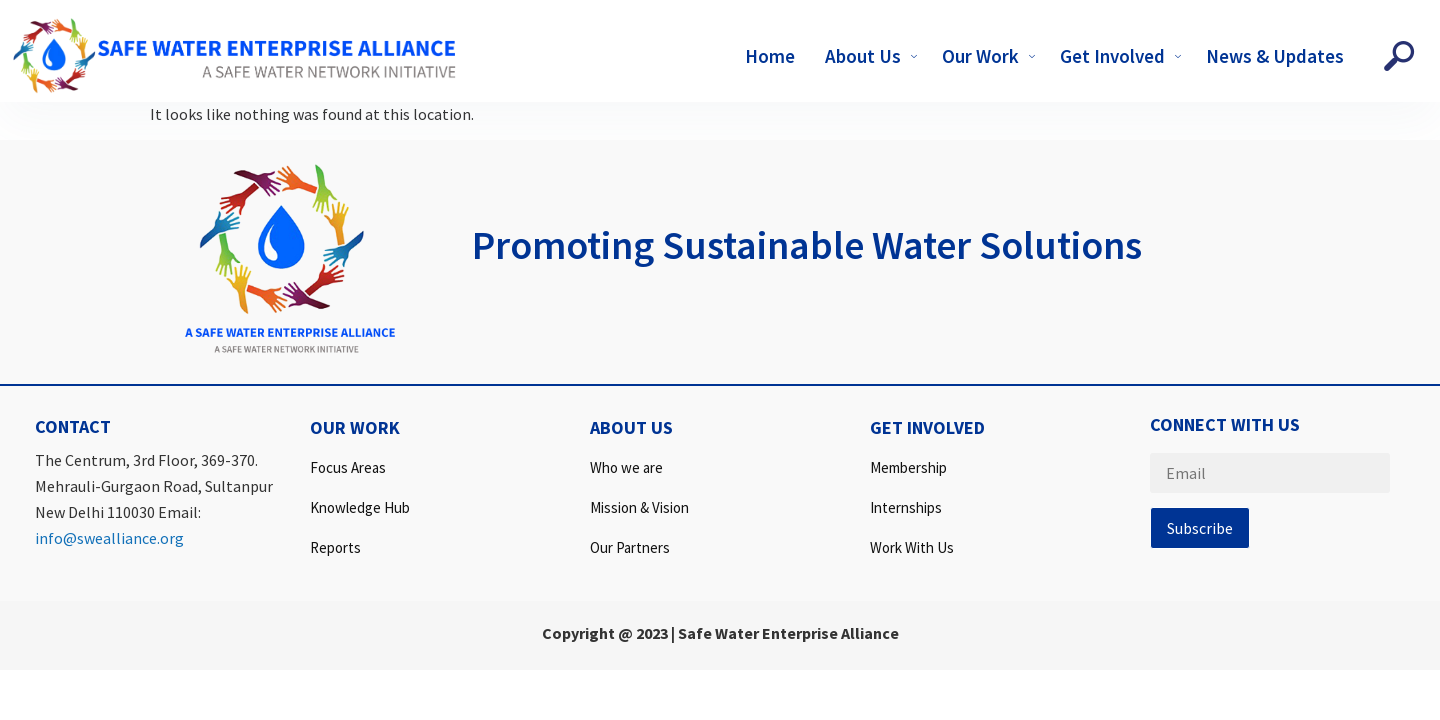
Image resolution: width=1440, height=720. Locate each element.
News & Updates (1275, 56)
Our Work (991, 56)
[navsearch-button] (1399, 56)
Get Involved (1123, 56)
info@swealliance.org (109, 538)
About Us (873, 56)
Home (770, 56)
